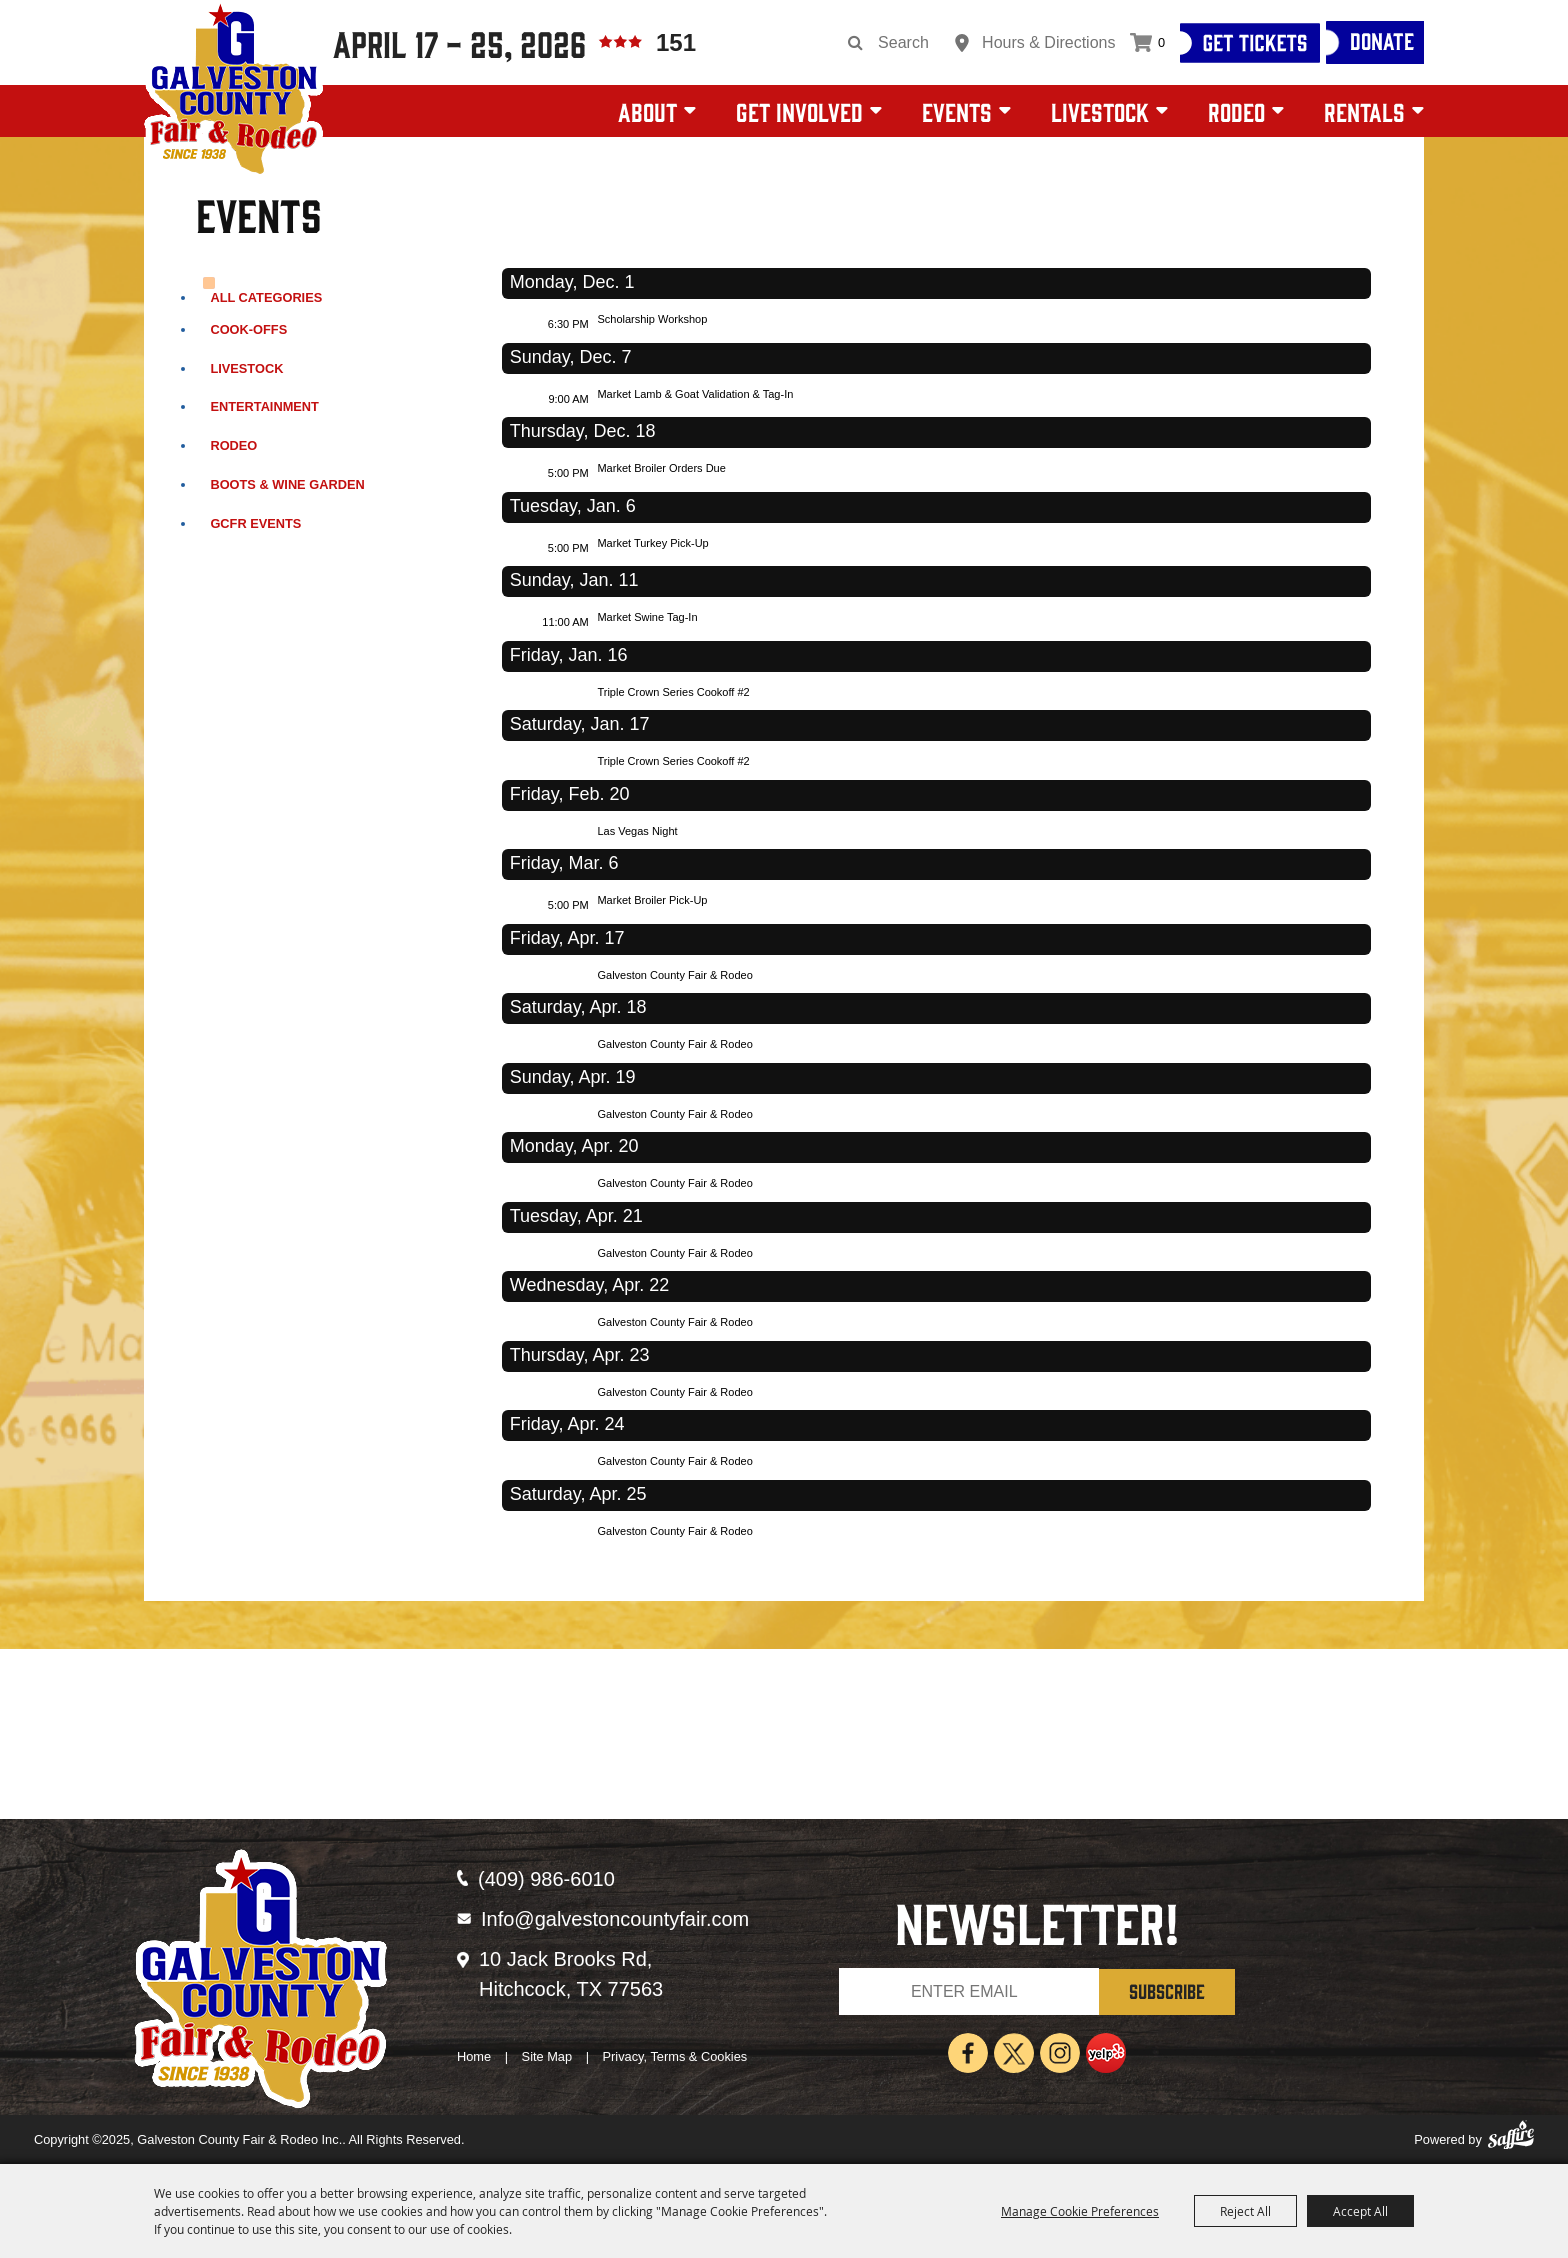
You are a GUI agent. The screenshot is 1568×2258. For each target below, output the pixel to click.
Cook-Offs (248, 329)
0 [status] (1161, 42)
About (647, 111)
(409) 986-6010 (546, 1879)
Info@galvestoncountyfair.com (615, 1919)
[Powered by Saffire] (1511, 2140)
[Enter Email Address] (969, 1991)
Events (957, 111)
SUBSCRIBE (1167, 1990)
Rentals (1364, 111)
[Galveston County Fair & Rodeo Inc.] (233, 90)
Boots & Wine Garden (287, 484)
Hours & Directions (1048, 42)
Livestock (1100, 111)
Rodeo (1236, 111)
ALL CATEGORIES (266, 297)
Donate (1382, 40)
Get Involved (799, 111)
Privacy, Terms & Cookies (675, 2056)
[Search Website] (910, 43)
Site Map (547, 2056)
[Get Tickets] (1250, 43)
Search (855, 43)
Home (474, 2056)
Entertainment (264, 406)
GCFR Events (255, 523)
